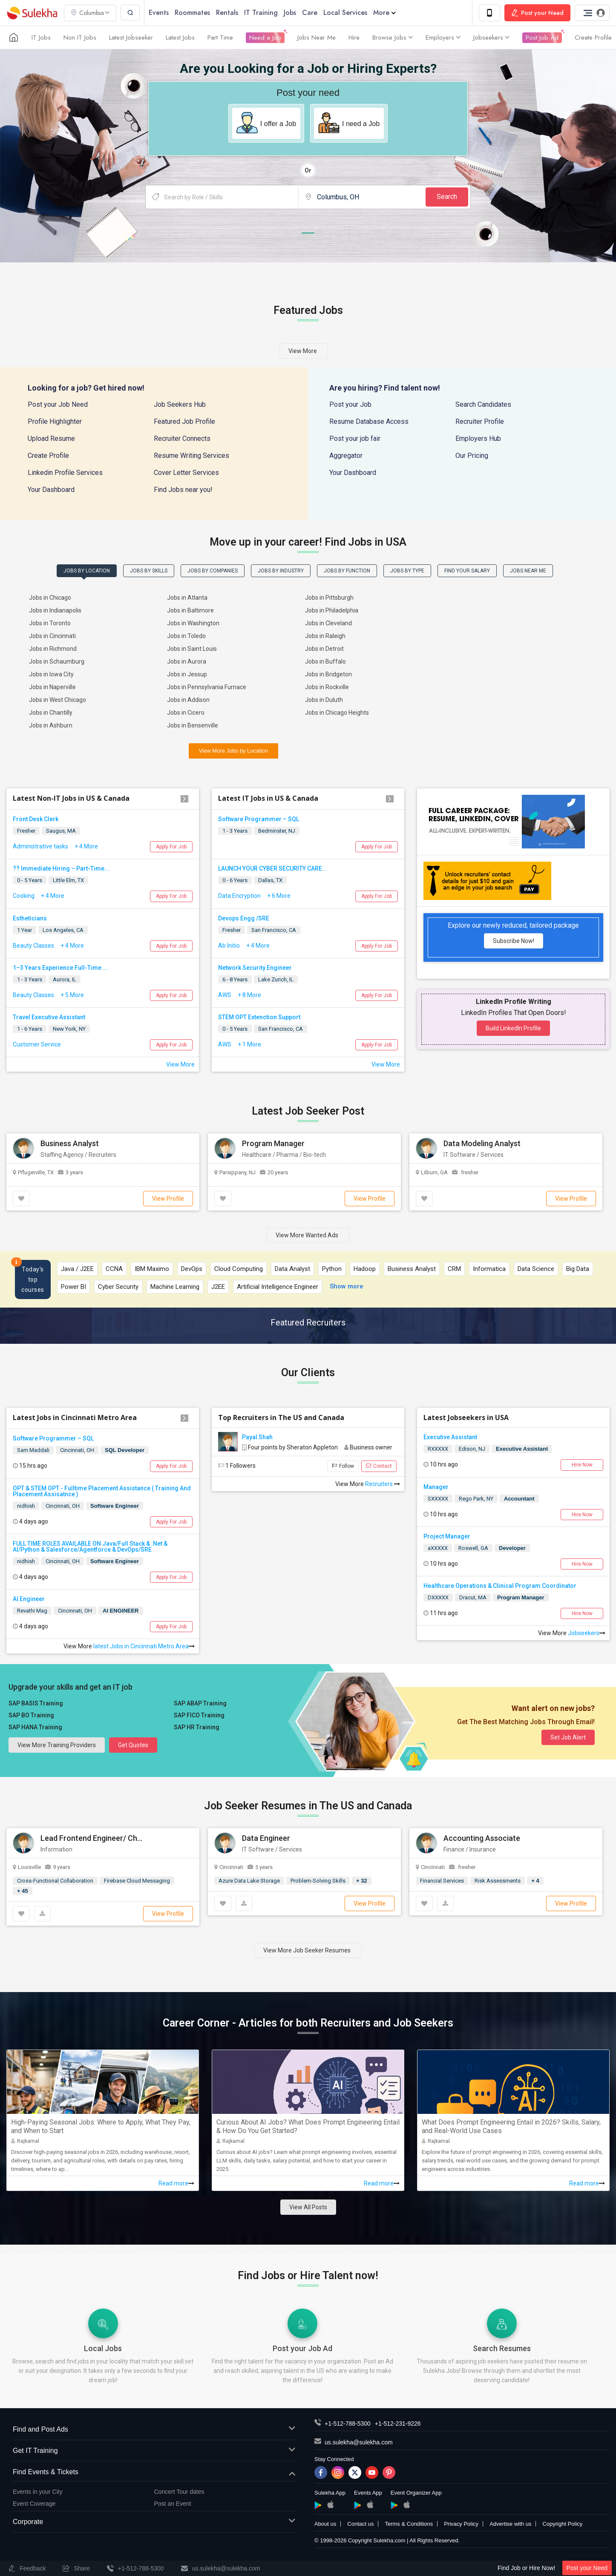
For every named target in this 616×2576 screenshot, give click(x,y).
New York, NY (69, 1029)
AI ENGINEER (121, 1610)
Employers (443, 37)
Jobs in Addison (188, 699)
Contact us (360, 2524)
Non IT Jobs (79, 37)
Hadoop (365, 1269)
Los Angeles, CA (63, 930)
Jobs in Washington (193, 623)
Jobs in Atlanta (187, 597)
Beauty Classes (33, 945)
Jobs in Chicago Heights (337, 712)
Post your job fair (354, 438)
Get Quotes (133, 1745)
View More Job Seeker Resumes (307, 1950)
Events (159, 12)
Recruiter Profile (479, 421)
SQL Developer (124, 1450)
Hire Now (582, 1465)
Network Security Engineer (255, 967)
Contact (379, 1466)
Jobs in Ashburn (50, 725)
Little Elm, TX (68, 880)
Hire (354, 37)
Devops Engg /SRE (243, 918)
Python (332, 1269)
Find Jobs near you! (183, 490)
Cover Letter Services (186, 473)
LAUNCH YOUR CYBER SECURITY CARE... (272, 868)
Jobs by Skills (148, 571)
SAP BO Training (31, 1715)
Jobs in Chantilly (50, 712)
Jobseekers (491, 37)
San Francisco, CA (273, 930)
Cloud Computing (238, 1269)
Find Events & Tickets (154, 2472)
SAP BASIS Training (36, 1703)
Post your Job (350, 404)
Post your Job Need (58, 404)
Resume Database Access (369, 421)
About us (325, 2524)
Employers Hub (478, 438)
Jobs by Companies (212, 571)
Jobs (290, 12)
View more (302, 351)
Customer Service (37, 1044)
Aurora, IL (64, 979)
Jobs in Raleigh (325, 635)
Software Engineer (114, 1506)
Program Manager (520, 1597)
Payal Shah (257, 1437)
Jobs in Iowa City (51, 674)
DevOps (191, 1269)
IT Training (261, 12)
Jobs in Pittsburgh (329, 597)
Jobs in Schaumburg (56, 661)
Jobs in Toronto (50, 623)
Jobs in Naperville (52, 687)
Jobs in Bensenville (192, 725)
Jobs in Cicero (185, 712)
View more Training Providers (56, 1745)
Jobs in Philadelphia (331, 610)
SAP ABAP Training (200, 1703)
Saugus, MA (61, 831)
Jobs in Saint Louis (192, 648)
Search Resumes (502, 2348)
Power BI (73, 1287)
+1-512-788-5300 (348, 2423)
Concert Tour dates (179, 2491)
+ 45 (22, 1891)
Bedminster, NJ (276, 831)
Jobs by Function (347, 571)
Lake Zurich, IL (276, 979)
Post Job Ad (542, 37)
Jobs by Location (86, 571)
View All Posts (308, 2207)
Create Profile (593, 37)
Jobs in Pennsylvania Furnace (206, 687)
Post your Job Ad (302, 2348)
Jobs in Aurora (186, 661)
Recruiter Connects (182, 438)
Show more (347, 1286)
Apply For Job (171, 847)
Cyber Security (118, 1287)
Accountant (519, 1498)
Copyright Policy (562, 2524)
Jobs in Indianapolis (55, 610)
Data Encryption (239, 895)
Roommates (192, 12)
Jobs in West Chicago (57, 699)
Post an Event (172, 2503)
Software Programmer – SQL (258, 819)
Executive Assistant (522, 1449)
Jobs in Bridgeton (328, 674)
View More (180, 1064)
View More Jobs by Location (233, 751)
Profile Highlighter (55, 421)
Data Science (536, 1269)
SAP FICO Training (199, 1715)
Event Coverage (34, 2503)
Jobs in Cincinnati (52, 635)
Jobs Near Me (316, 37)
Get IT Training (154, 2451)
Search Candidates (483, 404)
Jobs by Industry (281, 571)
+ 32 (361, 1880)
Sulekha (32, 13)
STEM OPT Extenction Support (259, 1017)
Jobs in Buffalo (325, 661)
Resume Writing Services (191, 455)
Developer (512, 1548)
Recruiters (382, 1484)
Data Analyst (292, 1269)
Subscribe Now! (513, 940)
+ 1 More (249, 1044)
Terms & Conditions (409, 2524)
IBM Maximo (152, 1269)
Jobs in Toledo (186, 635)
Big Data (577, 1269)
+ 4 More (86, 846)
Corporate (154, 2522)
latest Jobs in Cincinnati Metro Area (143, 1646)
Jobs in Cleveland (328, 623)
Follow (343, 1466)
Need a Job (265, 37)
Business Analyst (412, 1269)
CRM (454, 1269)
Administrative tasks (40, 846)
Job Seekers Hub (180, 404)
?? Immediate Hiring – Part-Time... (61, 868)
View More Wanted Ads (307, 1235)
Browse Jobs (392, 37)
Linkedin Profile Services (65, 473)
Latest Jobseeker (131, 37)
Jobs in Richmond (53, 648)
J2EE (218, 1287)
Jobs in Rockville (327, 687)
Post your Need (587, 2567)
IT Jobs (41, 37)
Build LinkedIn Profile (513, 1028)
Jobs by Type (407, 571)
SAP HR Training (196, 1727)
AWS (224, 995)
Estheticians (30, 918)
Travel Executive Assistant (49, 1017)
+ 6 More (279, 895)
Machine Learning (174, 1287)
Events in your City (38, 2491)
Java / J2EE (77, 1269)
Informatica (489, 1269)
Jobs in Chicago (50, 597)
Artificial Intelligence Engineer (277, 1287)
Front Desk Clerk (35, 819)
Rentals (227, 12)
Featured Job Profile (184, 421)
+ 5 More (72, 995)
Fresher (26, 831)
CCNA (114, 1269)
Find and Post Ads (154, 2429)
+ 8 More (249, 995)
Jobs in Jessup (187, 674)
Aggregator (346, 455)
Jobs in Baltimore (190, 610)
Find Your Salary (467, 571)
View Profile (168, 1198)
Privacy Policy (461, 2524)
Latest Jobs (180, 37)
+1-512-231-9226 (398, 2423)
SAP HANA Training (35, 1727)
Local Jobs (103, 2348)
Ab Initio (229, 945)
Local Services (345, 12)
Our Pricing (471, 455)
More (384, 12)
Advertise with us (510, 2524)
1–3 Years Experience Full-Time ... (60, 967)
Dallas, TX (270, 880)
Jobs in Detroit (324, 648)
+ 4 (535, 1880)
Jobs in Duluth (324, 699)
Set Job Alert (568, 1737)
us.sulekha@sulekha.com (359, 2442)
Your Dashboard (51, 490)
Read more (176, 2183)
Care (309, 12)
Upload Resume (51, 438)
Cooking (24, 895)
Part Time (220, 37)
